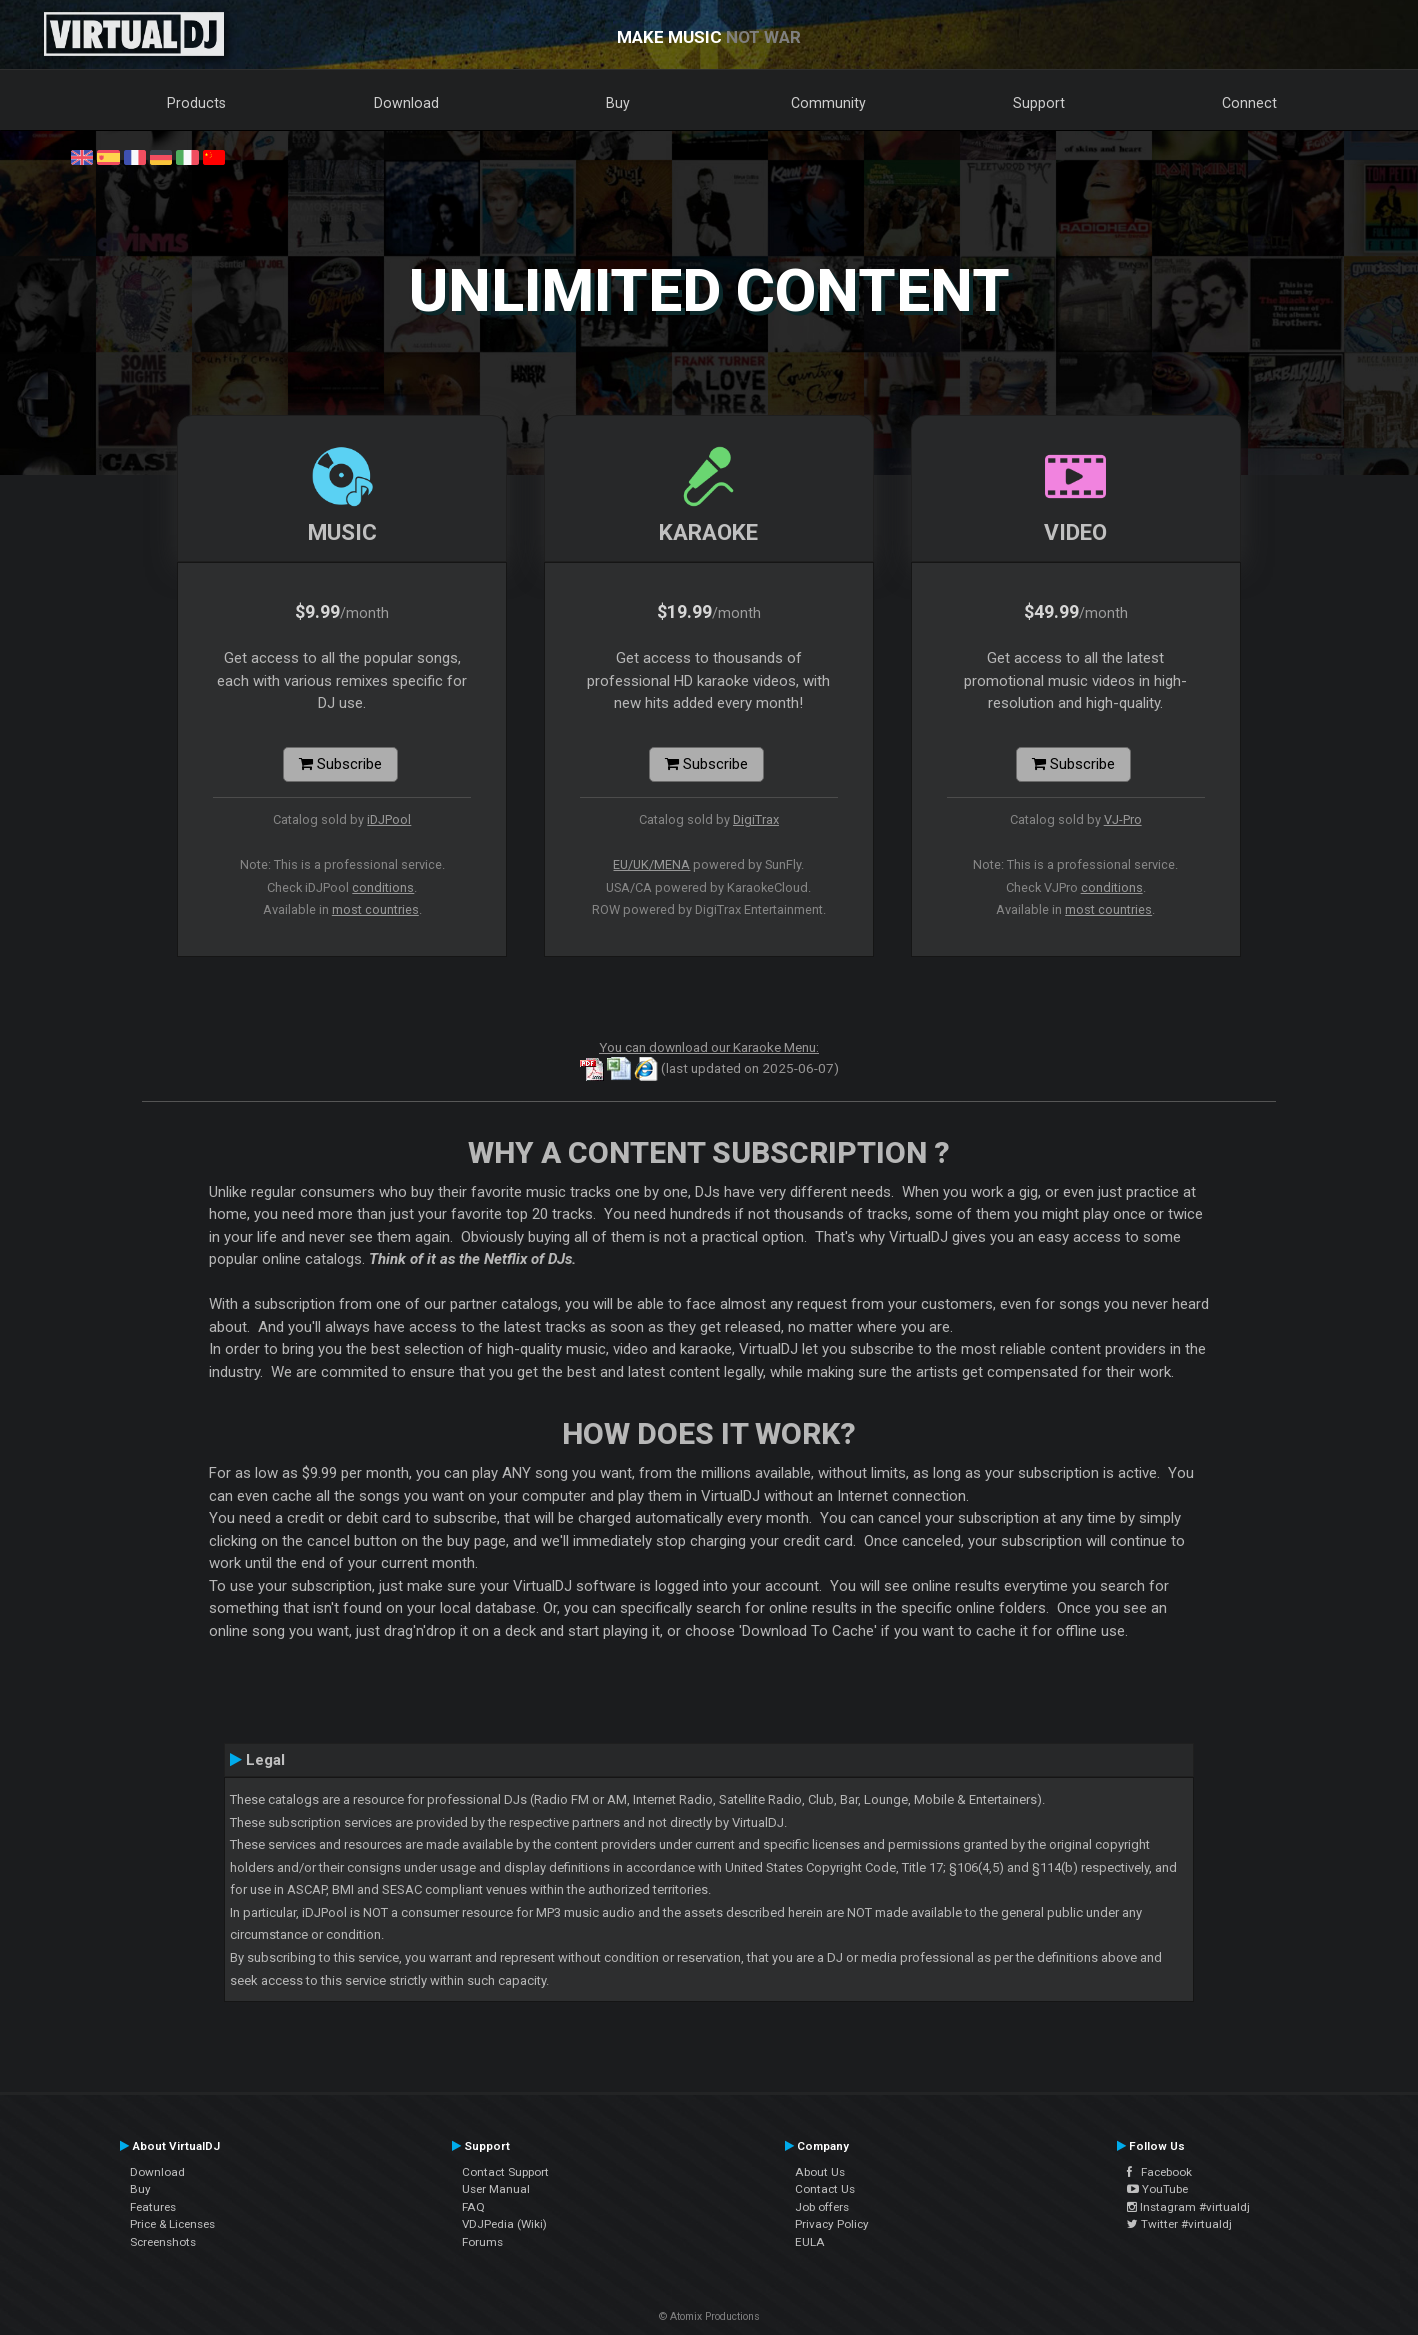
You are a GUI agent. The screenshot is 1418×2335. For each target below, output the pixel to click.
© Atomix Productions (709, 2316)
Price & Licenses (172, 2224)
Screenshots (163, 2242)
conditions (383, 887)
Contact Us (825, 2189)
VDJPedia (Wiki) (504, 2224)
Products (196, 103)
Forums (482, 2242)
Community (828, 103)
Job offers (822, 2207)
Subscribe (340, 764)
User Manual (496, 2189)
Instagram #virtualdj (1188, 2207)
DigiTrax (756, 819)
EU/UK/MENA (651, 864)
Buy (618, 103)
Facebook (1159, 2172)
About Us (820, 2172)
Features (153, 2207)
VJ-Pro (1123, 819)
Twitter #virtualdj (1179, 2224)
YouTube (1157, 2189)
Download (406, 103)
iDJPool (389, 819)
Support (1039, 103)
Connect (1249, 103)
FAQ (473, 2207)
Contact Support (505, 2172)
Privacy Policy (832, 2224)
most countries (375, 909)
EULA (810, 2242)
